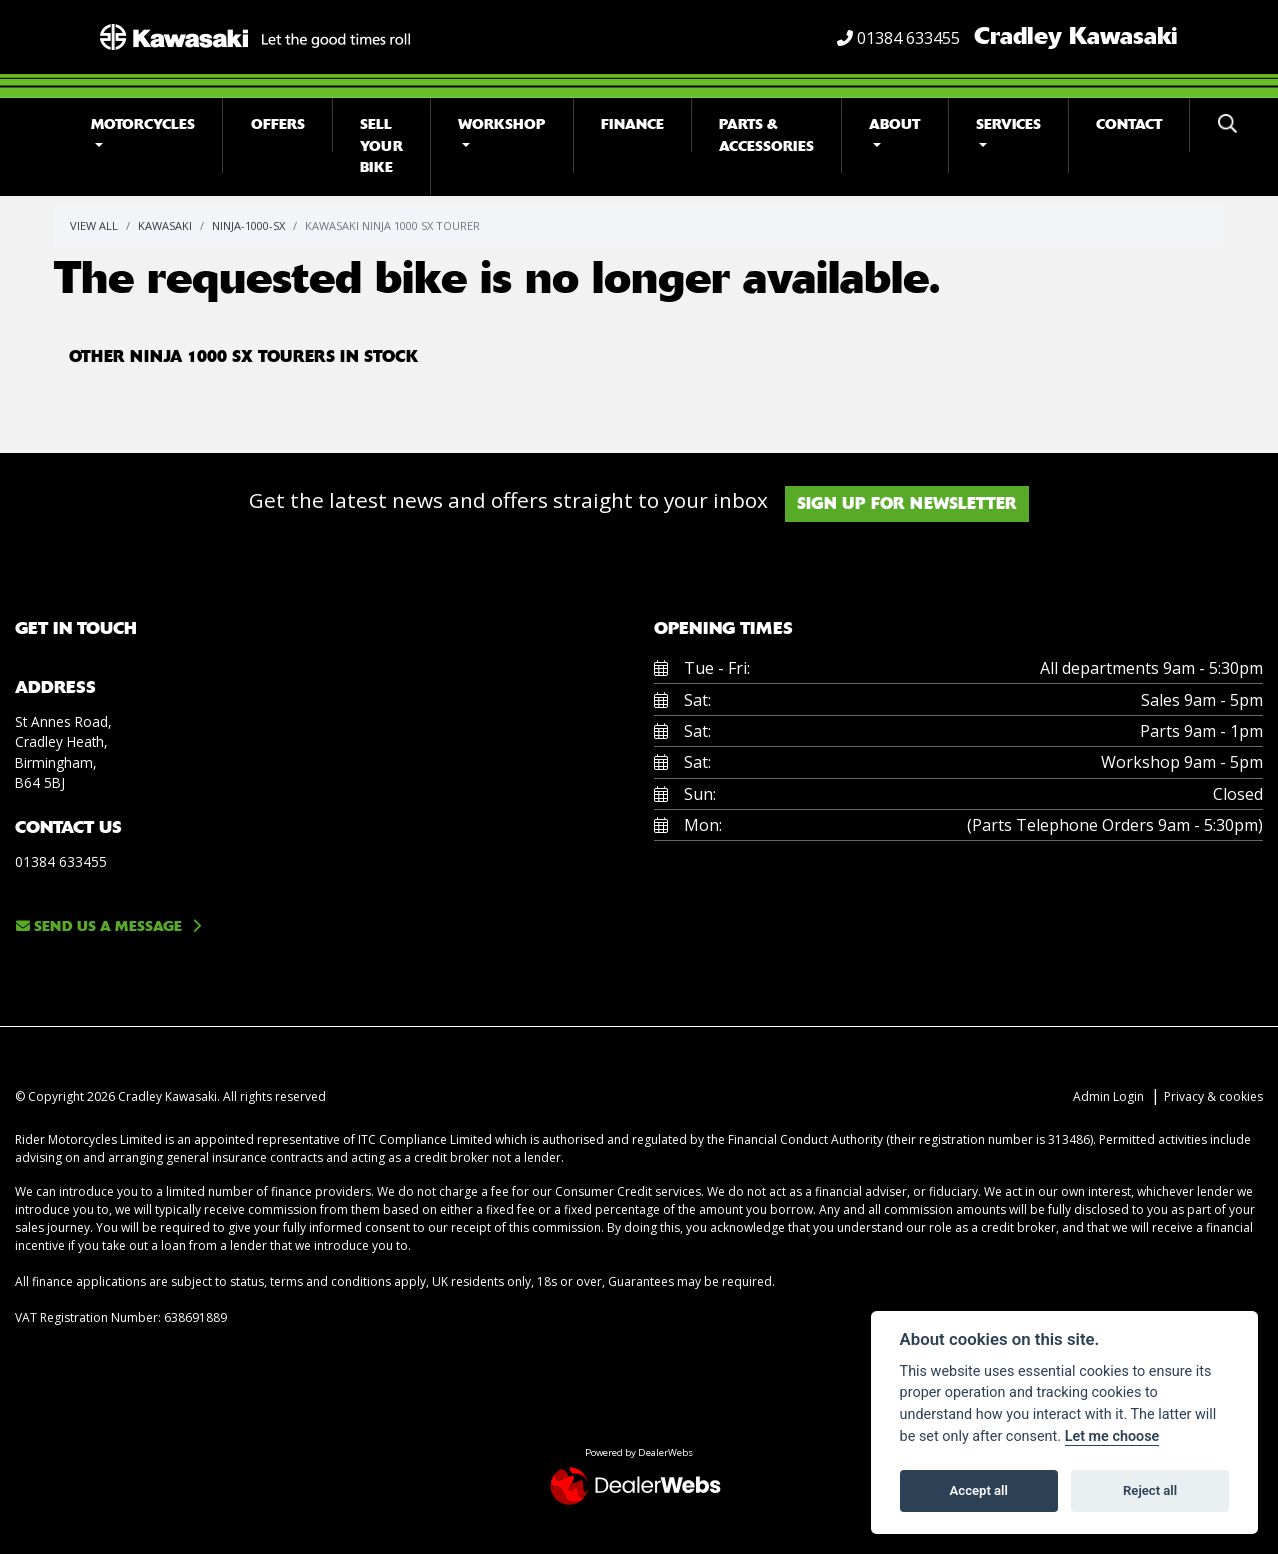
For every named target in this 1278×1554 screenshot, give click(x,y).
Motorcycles (143, 124)
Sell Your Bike (381, 146)
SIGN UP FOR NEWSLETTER (913, 503)
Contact (1129, 124)
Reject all (1150, 1490)
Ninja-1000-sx (248, 225)
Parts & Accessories (766, 135)
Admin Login (1108, 1096)
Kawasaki (165, 225)
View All (94, 225)
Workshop (501, 124)
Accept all (979, 1490)
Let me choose (1112, 1436)
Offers (278, 124)
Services (1008, 124)
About (894, 124)
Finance (632, 124)
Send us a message (99, 926)
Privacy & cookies (1213, 1096)
